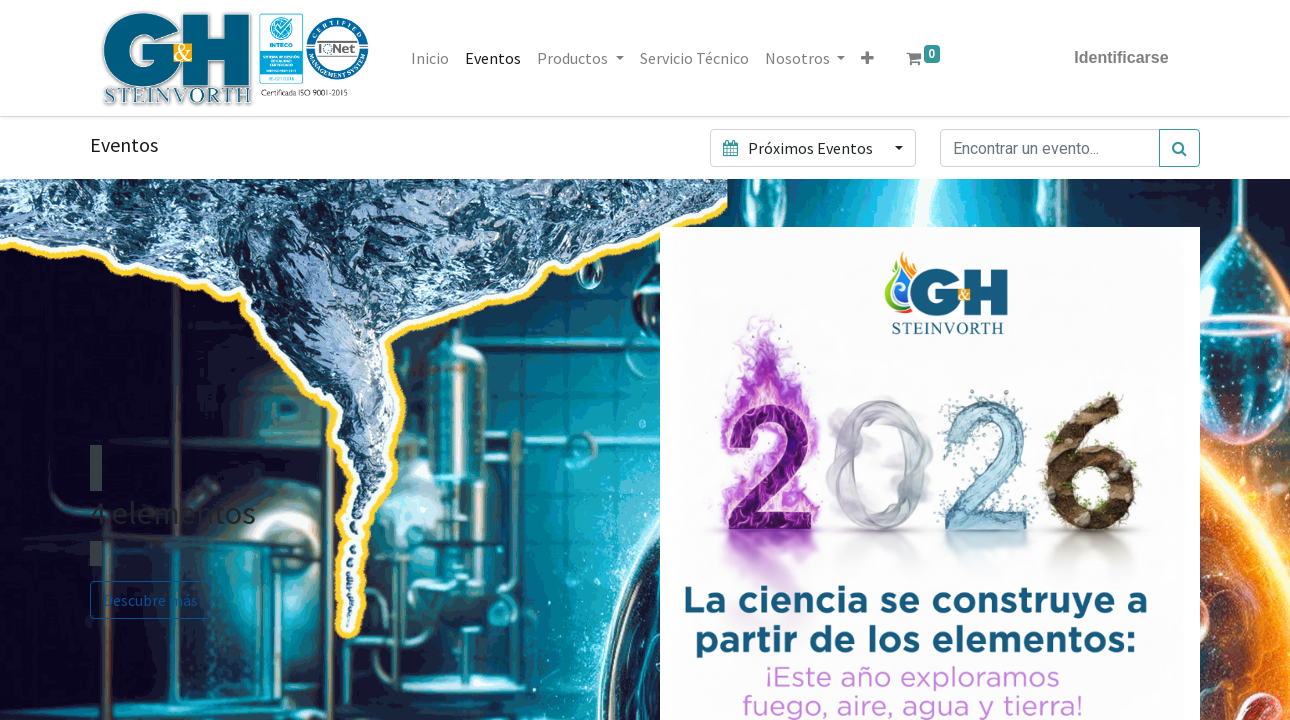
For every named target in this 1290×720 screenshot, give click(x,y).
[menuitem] (431, 58)
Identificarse (1121, 57)
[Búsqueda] (1179, 148)
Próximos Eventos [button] (799, 148)
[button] (867, 58)
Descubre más (150, 600)
